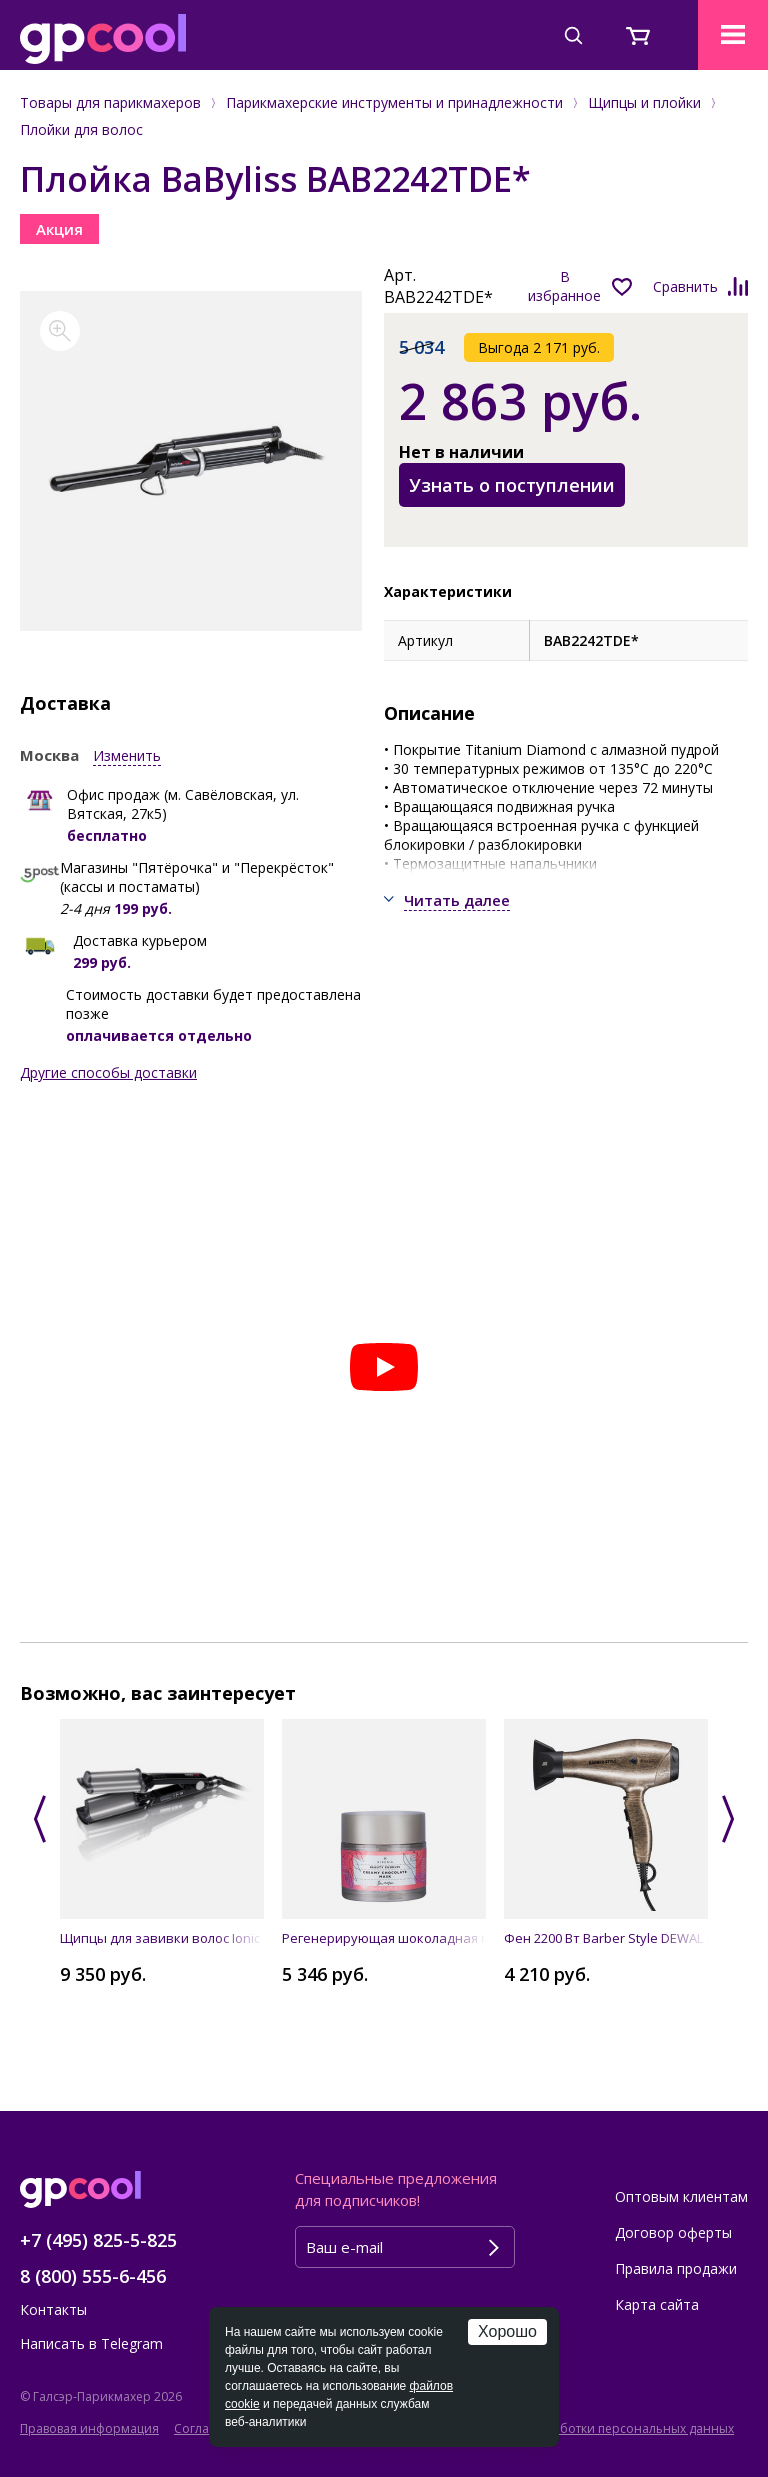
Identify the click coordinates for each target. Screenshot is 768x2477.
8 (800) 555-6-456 (93, 2276)
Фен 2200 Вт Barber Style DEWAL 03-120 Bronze (606, 1938)
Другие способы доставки (108, 1072)
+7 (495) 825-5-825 (98, 2240)
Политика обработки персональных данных (601, 2428)
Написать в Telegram (91, 2343)
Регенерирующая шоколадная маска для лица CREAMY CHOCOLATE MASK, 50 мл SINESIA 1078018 (384, 1938)
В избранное (564, 286)
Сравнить (685, 286)
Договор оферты (673, 2232)
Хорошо (507, 2331)
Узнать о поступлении (512, 485)
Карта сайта (657, 2304)
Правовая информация (89, 2428)
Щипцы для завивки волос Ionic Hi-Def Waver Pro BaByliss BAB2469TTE (162, 1938)
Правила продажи (676, 2268)
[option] (191, 461)
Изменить (127, 755)
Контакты (53, 2309)
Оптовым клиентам (681, 2196)
